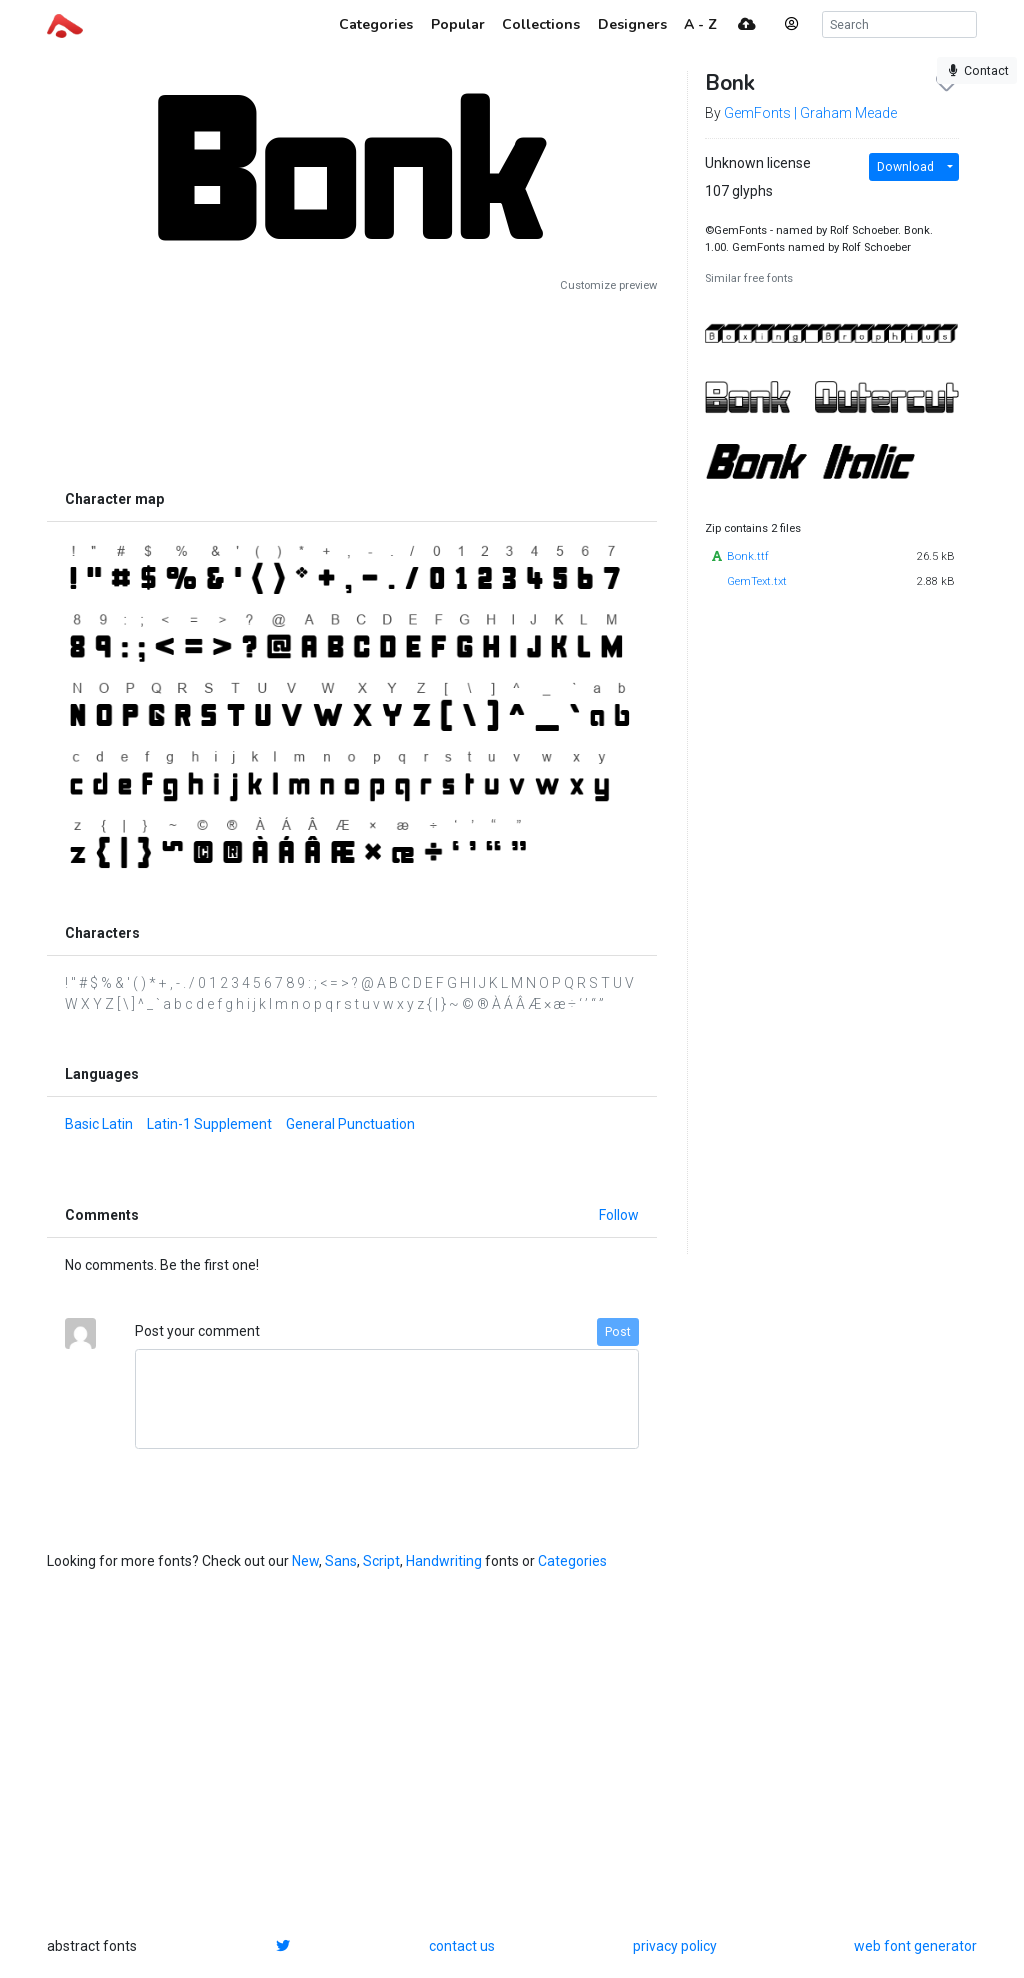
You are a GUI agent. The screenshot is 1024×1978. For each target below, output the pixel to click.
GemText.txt (757, 581)
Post (618, 1332)
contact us (462, 1946)
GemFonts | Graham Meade (810, 113)
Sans (341, 1561)
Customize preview (608, 285)
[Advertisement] (352, 387)
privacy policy (675, 1946)
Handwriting (444, 1561)
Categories (572, 1561)
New (305, 1561)
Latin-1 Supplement (209, 1124)
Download (905, 167)
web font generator (915, 1946)
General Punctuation (350, 1124)
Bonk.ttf (748, 556)
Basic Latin (99, 1124)
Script (381, 1561)
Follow (619, 1215)
